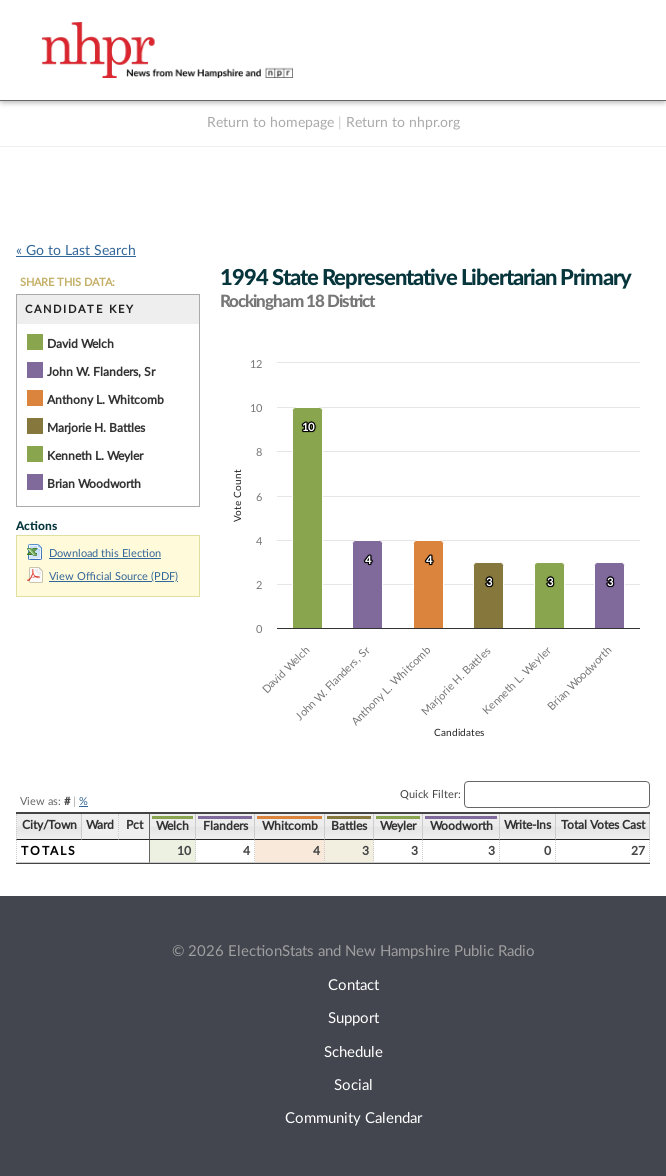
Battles (349, 826)
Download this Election (94, 553)
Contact (353, 985)
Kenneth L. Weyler (95, 456)
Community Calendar (353, 1118)
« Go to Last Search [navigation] (76, 251)
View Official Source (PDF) (102, 576)
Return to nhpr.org (403, 123)
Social (353, 1085)
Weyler (398, 826)
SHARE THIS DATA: (67, 282)
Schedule (353, 1052)
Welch (172, 826)
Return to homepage (270, 123)
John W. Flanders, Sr (101, 372)
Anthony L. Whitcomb (105, 400)
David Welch (80, 344)
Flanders (225, 826)
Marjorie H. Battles (96, 428)
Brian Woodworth (94, 484)
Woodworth (461, 826)
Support (353, 1018)
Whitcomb (290, 826)
